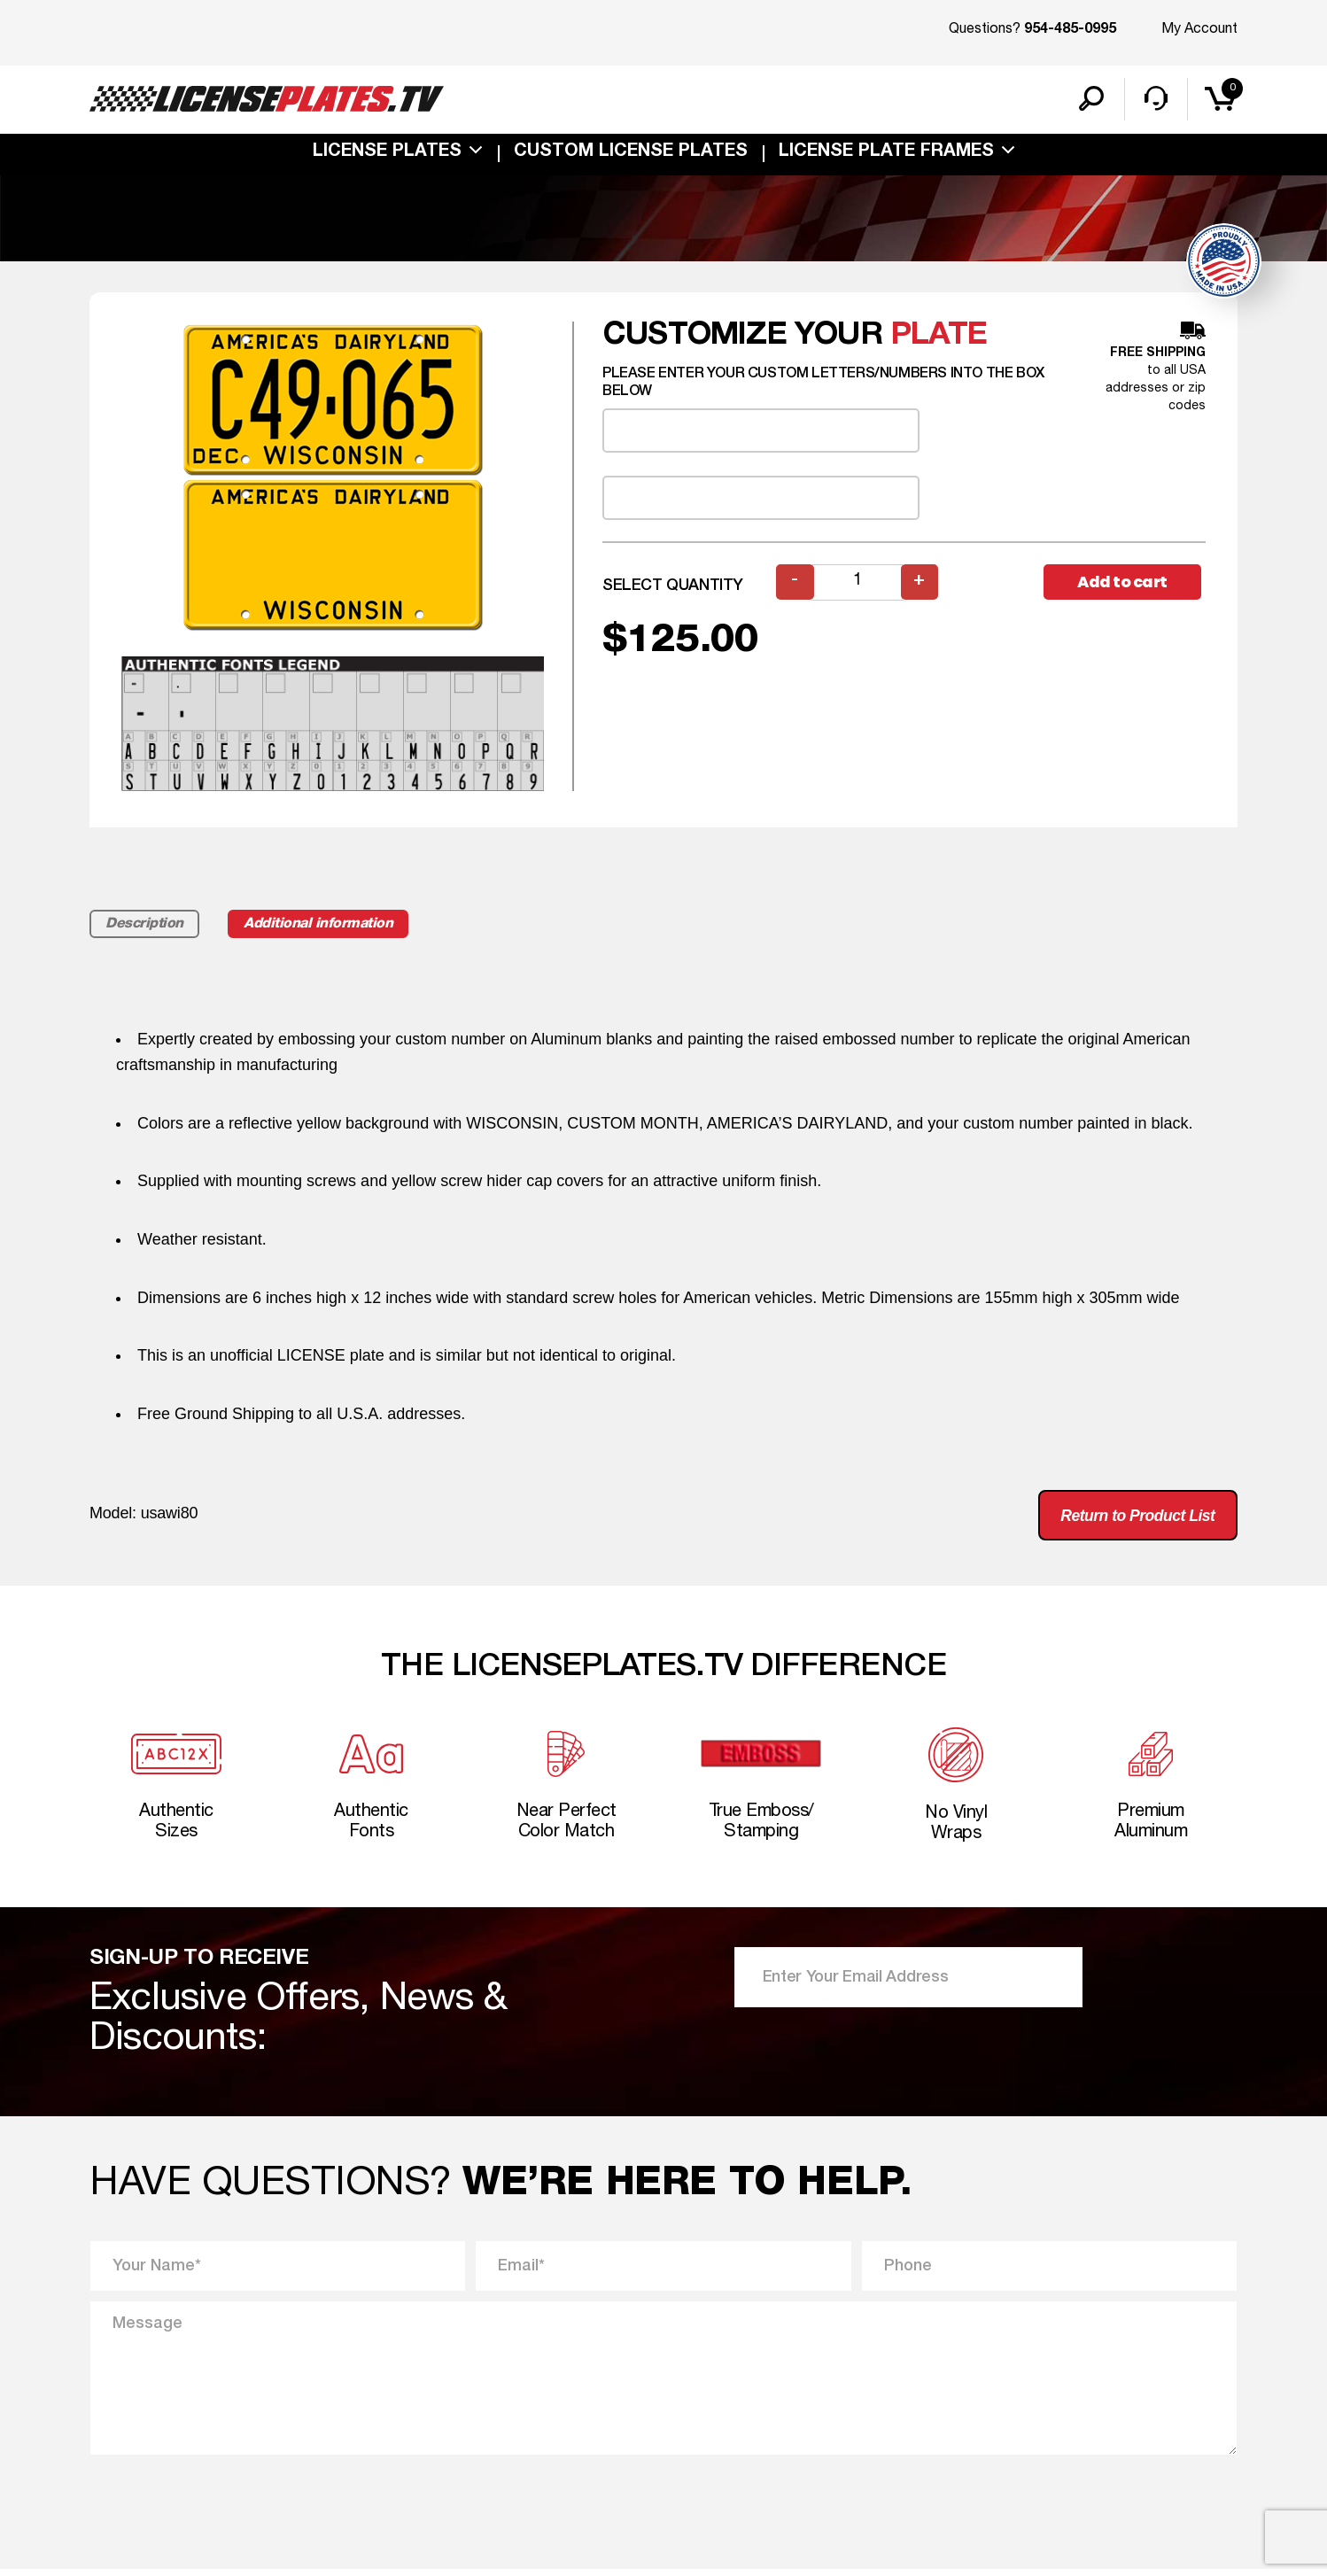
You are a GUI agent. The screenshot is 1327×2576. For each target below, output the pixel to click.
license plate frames (886, 154)
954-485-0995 (1070, 30)
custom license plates (631, 154)
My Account (1199, 29)
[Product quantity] (857, 584)
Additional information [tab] (326, 925)
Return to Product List (1134, 1518)
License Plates (387, 154)
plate (938, 337)
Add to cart (1124, 584)
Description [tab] (145, 925)
